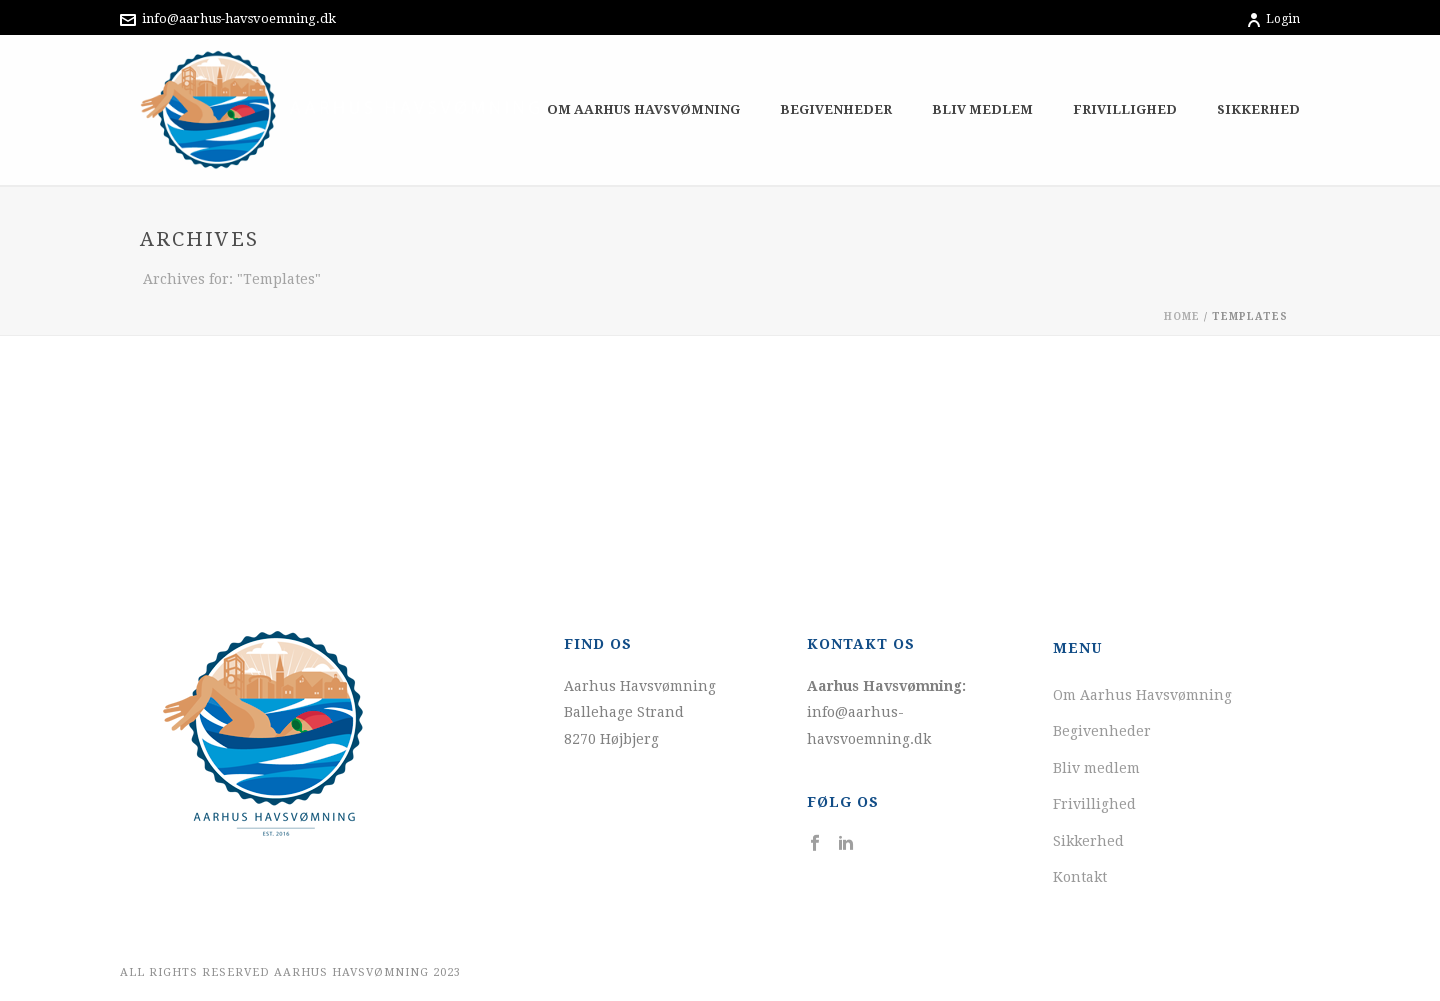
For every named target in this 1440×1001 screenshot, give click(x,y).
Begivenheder (836, 109)
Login (1273, 19)
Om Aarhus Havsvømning (643, 109)
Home (1182, 316)
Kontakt (1080, 877)
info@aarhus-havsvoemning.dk (239, 18)
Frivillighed (1125, 109)
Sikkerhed (1258, 109)
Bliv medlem (982, 109)
